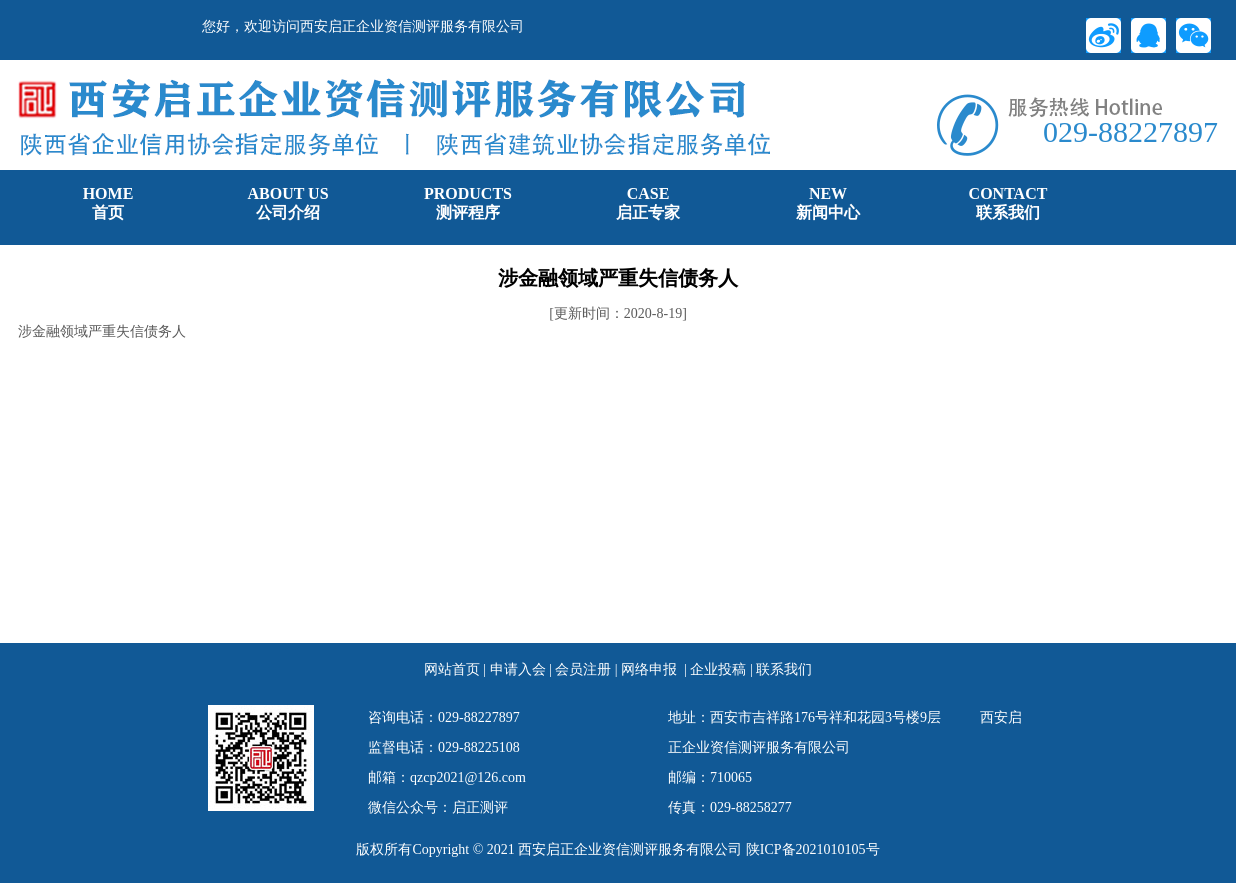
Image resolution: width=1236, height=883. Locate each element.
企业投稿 (718, 669)
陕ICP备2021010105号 (813, 849)
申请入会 (518, 669)
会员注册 (583, 669)
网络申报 (649, 669)
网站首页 (452, 669)
